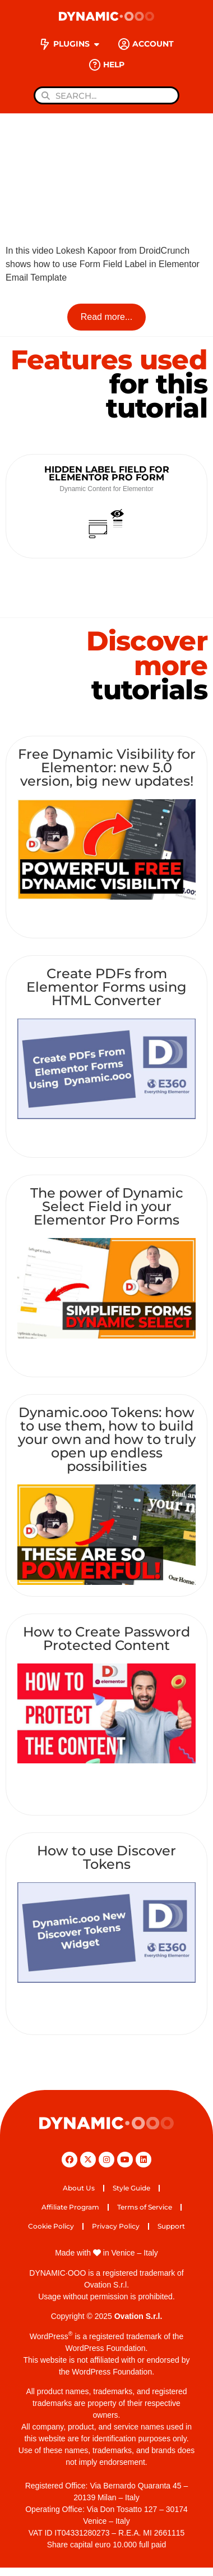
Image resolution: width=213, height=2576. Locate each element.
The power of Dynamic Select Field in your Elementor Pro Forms (106, 1206)
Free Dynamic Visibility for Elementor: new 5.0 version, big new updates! (107, 767)
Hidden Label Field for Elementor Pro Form (106, 473)
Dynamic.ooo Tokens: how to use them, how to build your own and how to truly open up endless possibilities (107, 1439)
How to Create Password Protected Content (106, 1638)
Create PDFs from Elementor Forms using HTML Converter (106, 987)
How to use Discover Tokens (106, 1857)
